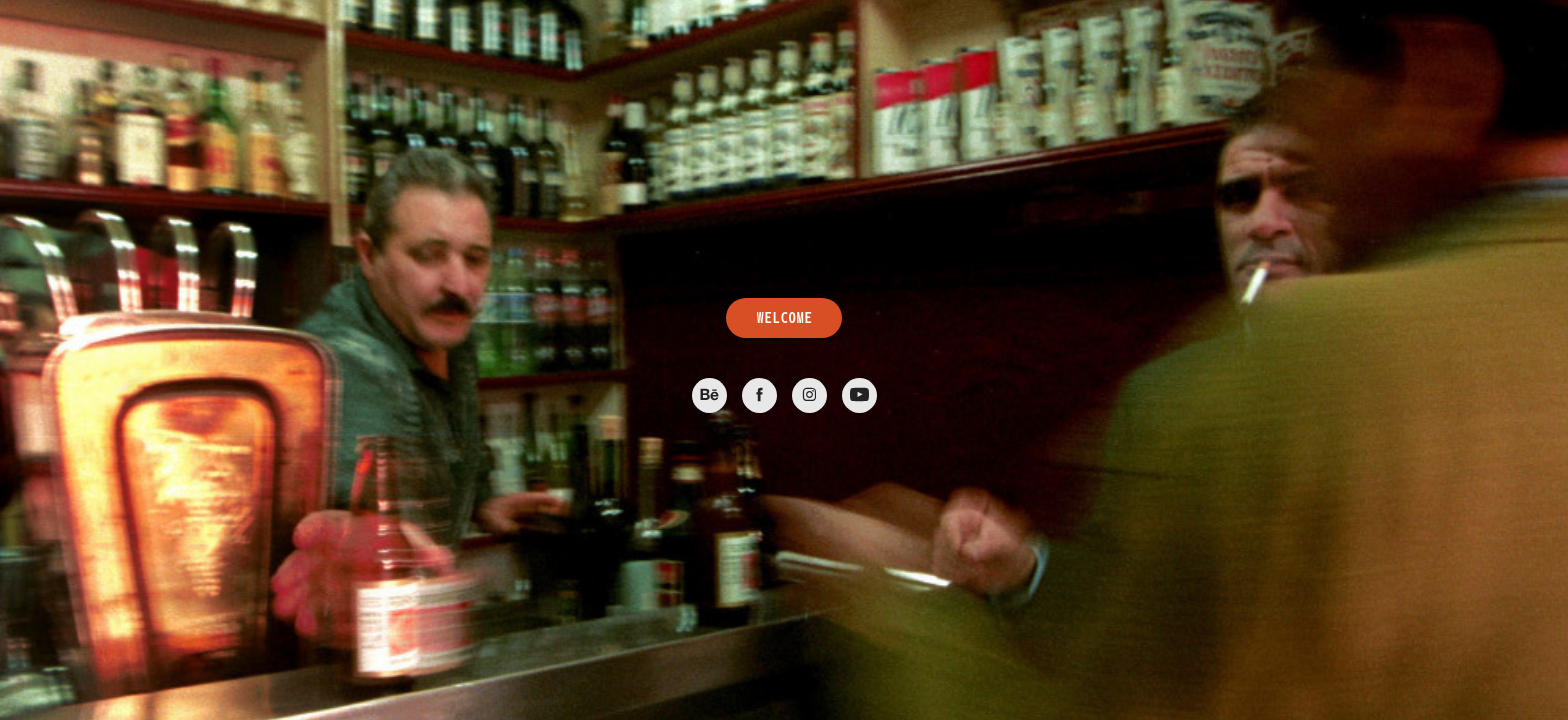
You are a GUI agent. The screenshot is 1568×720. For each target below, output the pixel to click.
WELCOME (784, 318)
